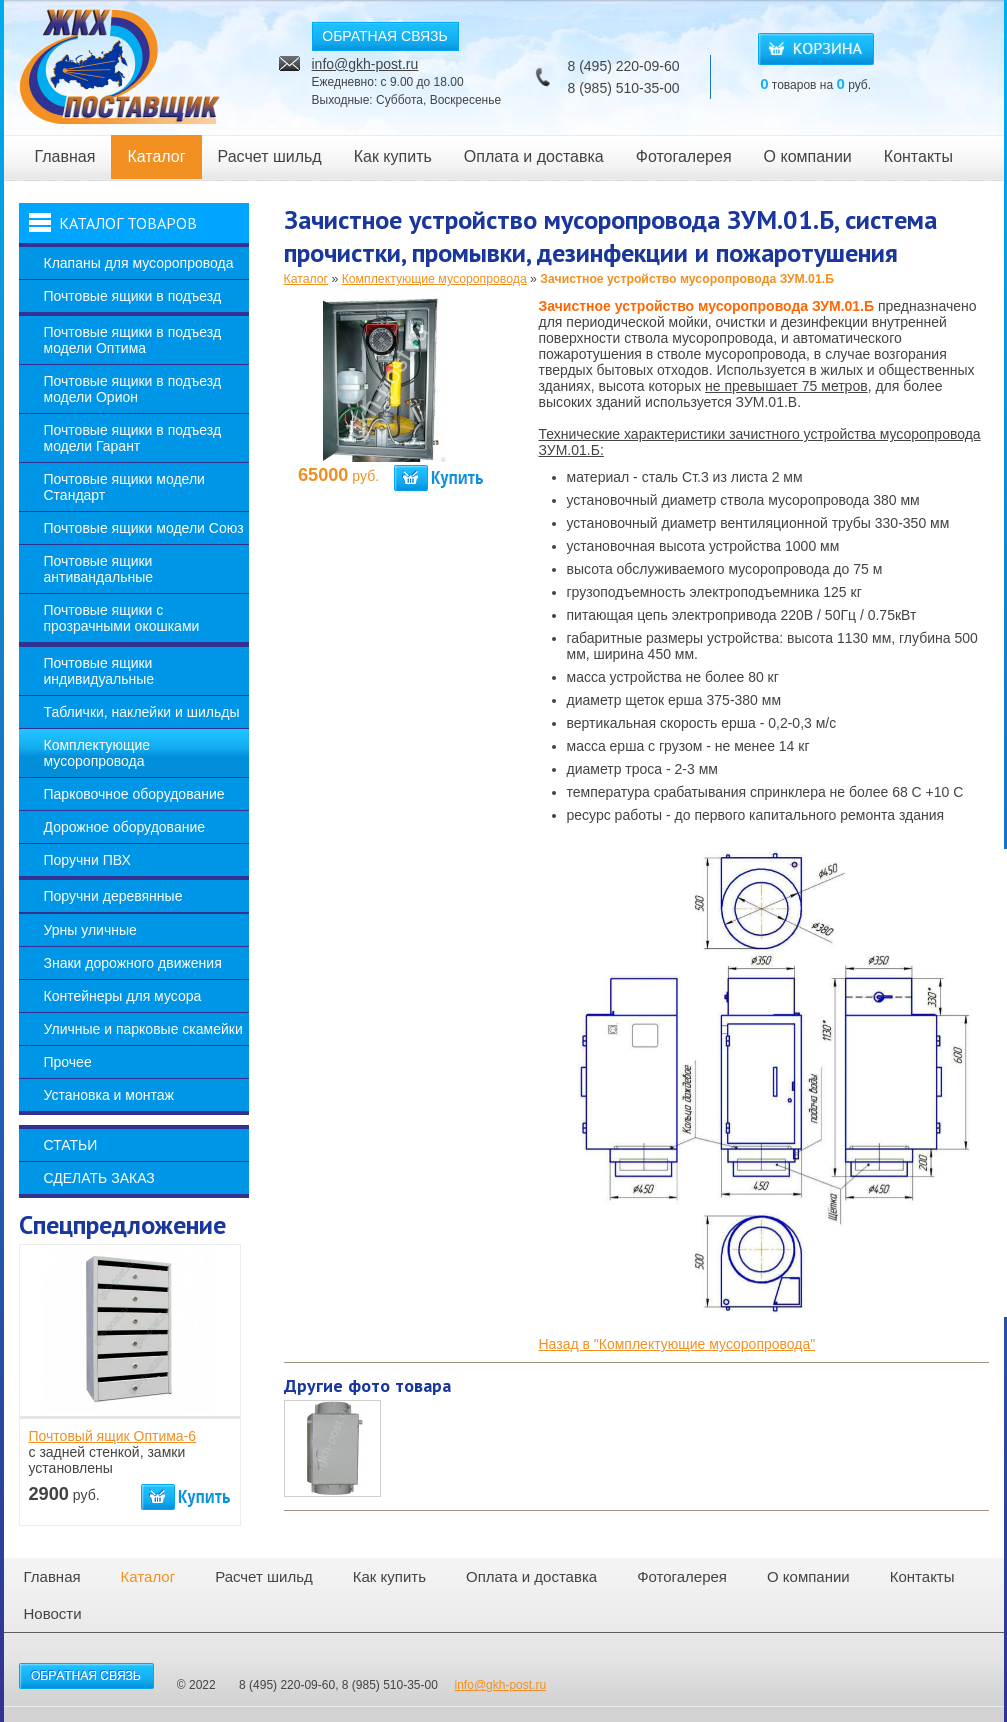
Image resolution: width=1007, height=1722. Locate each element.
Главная (65, 156)
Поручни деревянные (113, 896)
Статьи (71, 1145)
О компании (808, 156)
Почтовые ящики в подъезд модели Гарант (133, 438)
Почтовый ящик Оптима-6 (113, 1436)
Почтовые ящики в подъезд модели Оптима (133, 340)
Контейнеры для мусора (123, 996)
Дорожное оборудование (125, 827)
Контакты (918, 156)
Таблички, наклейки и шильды (142, 712)
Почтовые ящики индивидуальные (99, 671)
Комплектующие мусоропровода (97, 753)
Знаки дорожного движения (133, 963)
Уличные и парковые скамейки (143, 1029)
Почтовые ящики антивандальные (99, 569)
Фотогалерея (684, 156)
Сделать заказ (99, 1178)
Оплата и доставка (534, 156)
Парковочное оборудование (134, 794)
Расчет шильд (270, 156)
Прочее (68, 1062)
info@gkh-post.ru (365, 64)
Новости (53, 1613)
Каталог (156, 156)
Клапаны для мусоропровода (139, 263)
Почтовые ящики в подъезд (133, 296)
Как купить (393, 156)
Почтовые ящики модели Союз (144, 528)
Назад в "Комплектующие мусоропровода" (677, 1344)
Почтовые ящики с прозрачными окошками (122, 618)
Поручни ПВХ (87, 860)
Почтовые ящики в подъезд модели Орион (133, 389)
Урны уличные (90, 930)
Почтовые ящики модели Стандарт (124, 487)
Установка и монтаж (109, 1095)
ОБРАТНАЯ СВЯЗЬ (384, 36)
